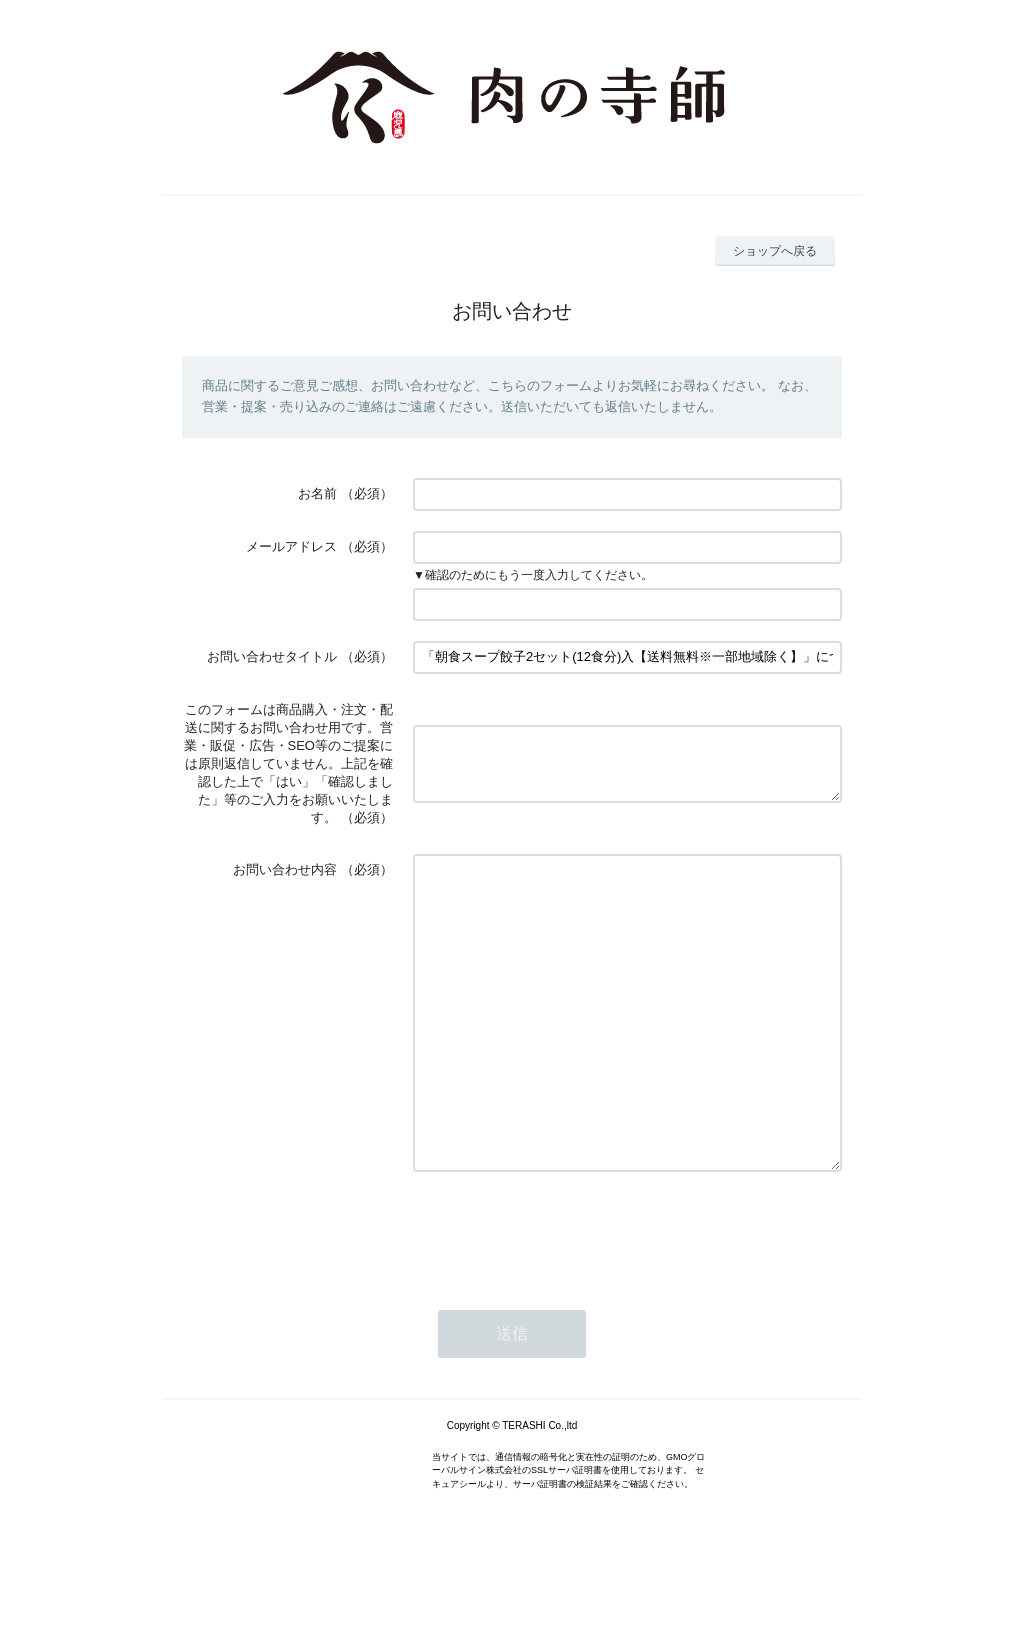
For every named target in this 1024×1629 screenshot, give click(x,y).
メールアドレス (291, 546)
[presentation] (565, 1291)
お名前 (317, 493)
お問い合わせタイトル (272, 656)
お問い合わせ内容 (285, 869)
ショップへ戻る (775, 251)
